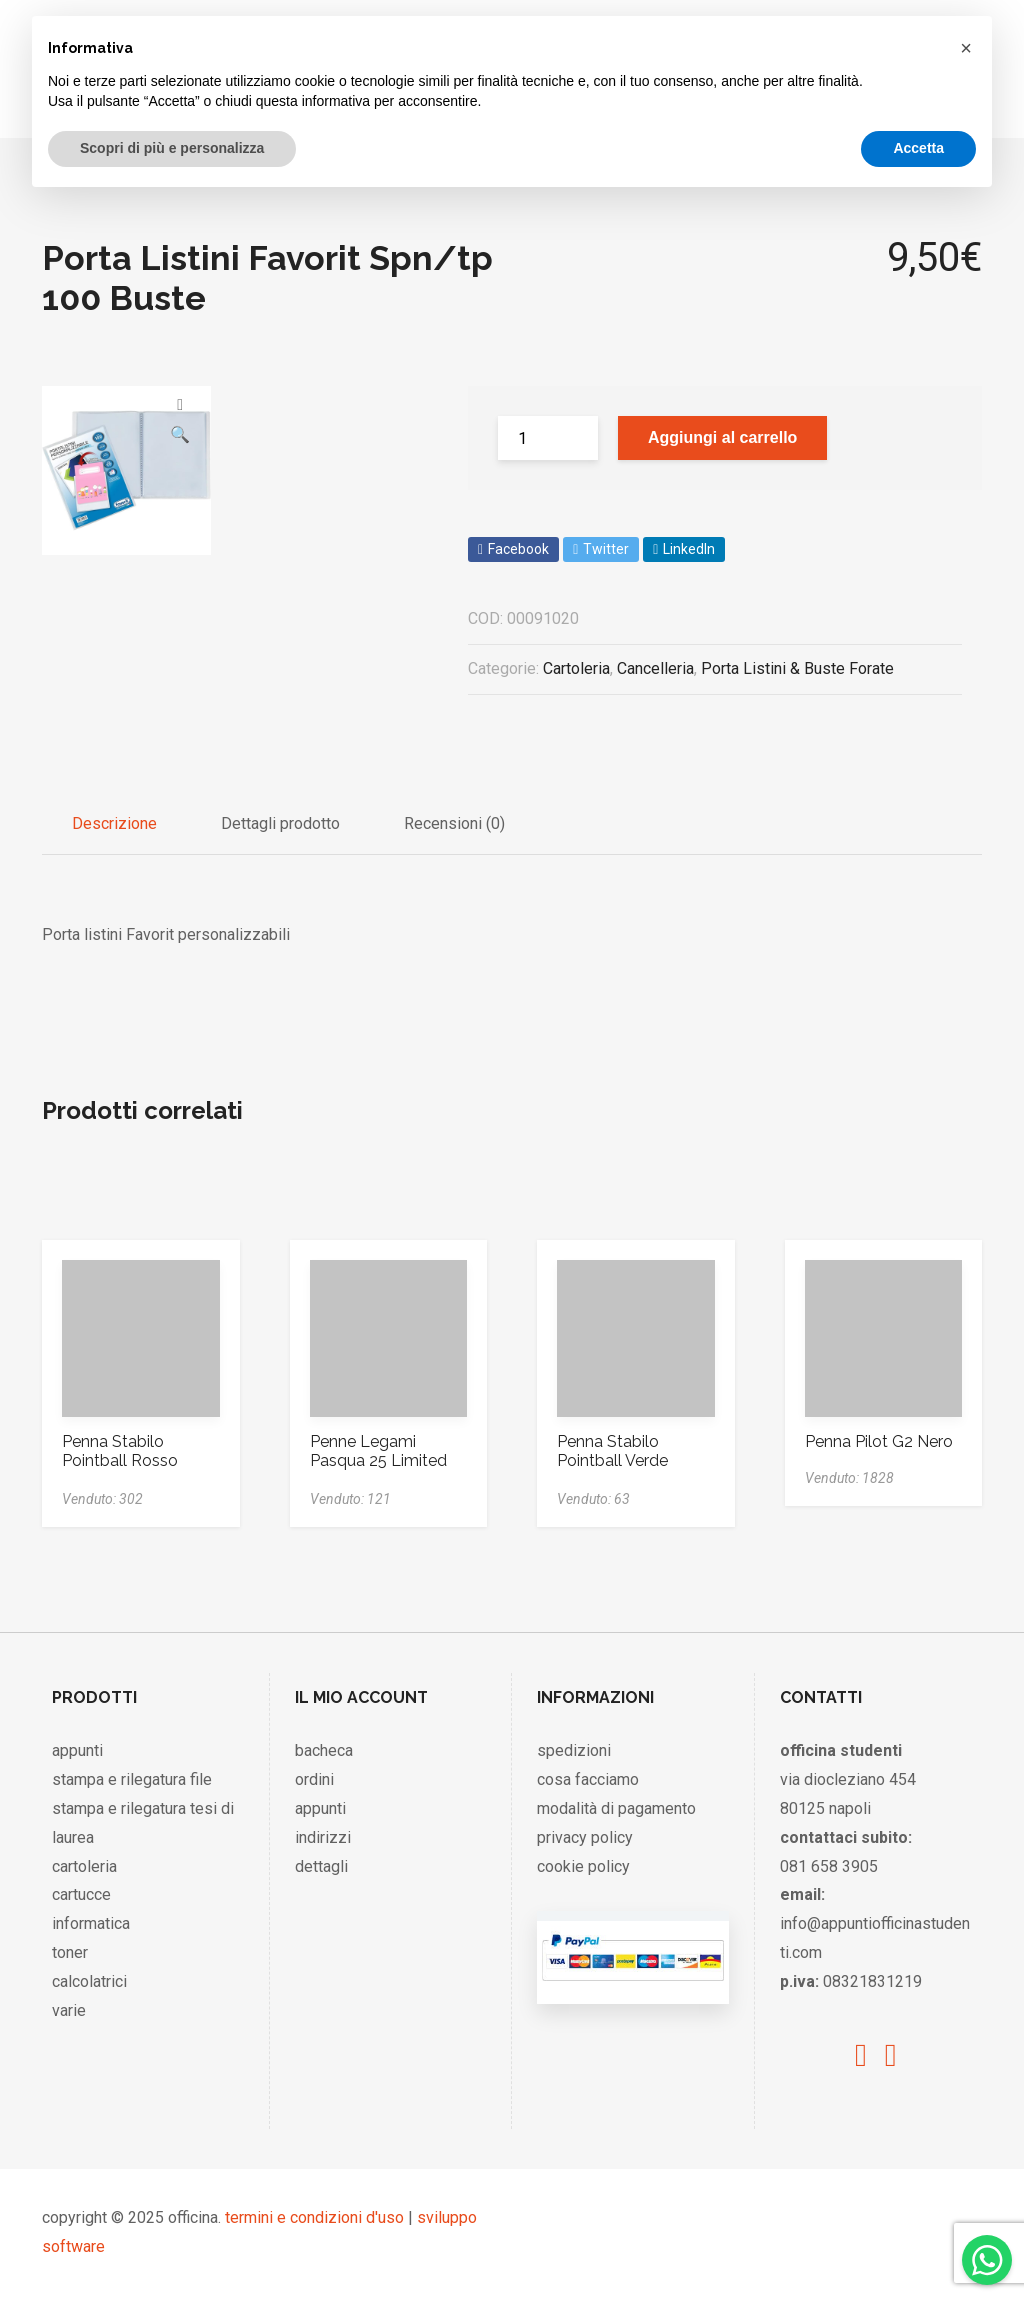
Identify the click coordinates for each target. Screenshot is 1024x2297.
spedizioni (574, 1750)
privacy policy (585, 1837)
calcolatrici (89, 1981)
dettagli (321, 1866)
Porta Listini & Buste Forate (797, 668)
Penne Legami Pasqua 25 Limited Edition (378, 1460)
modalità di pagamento (616, 1808)
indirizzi (323, 1837)
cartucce (81, 1894)
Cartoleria (576, 668)
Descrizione (114, 823)
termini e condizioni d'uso (314, 2217)
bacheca (324, 1750)
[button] (966, 48)
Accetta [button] (918, 148)
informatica (91, 1923)
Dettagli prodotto (280, 823)
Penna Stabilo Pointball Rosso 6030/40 (120, 1460)
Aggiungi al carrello (722, 437)
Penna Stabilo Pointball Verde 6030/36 (612, 1460)
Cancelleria (655, 668)
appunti (77, 1750)
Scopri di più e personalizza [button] (172, 148)
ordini (314, 1779)
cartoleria (84, 1866)
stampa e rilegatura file (132, 1779)
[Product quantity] (548, 438)
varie (69, 2010)
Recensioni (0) (454, 823)
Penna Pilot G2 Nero (879, 1441)
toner (70, 1952)
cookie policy (583, 1866)
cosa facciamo (588, 1779)
